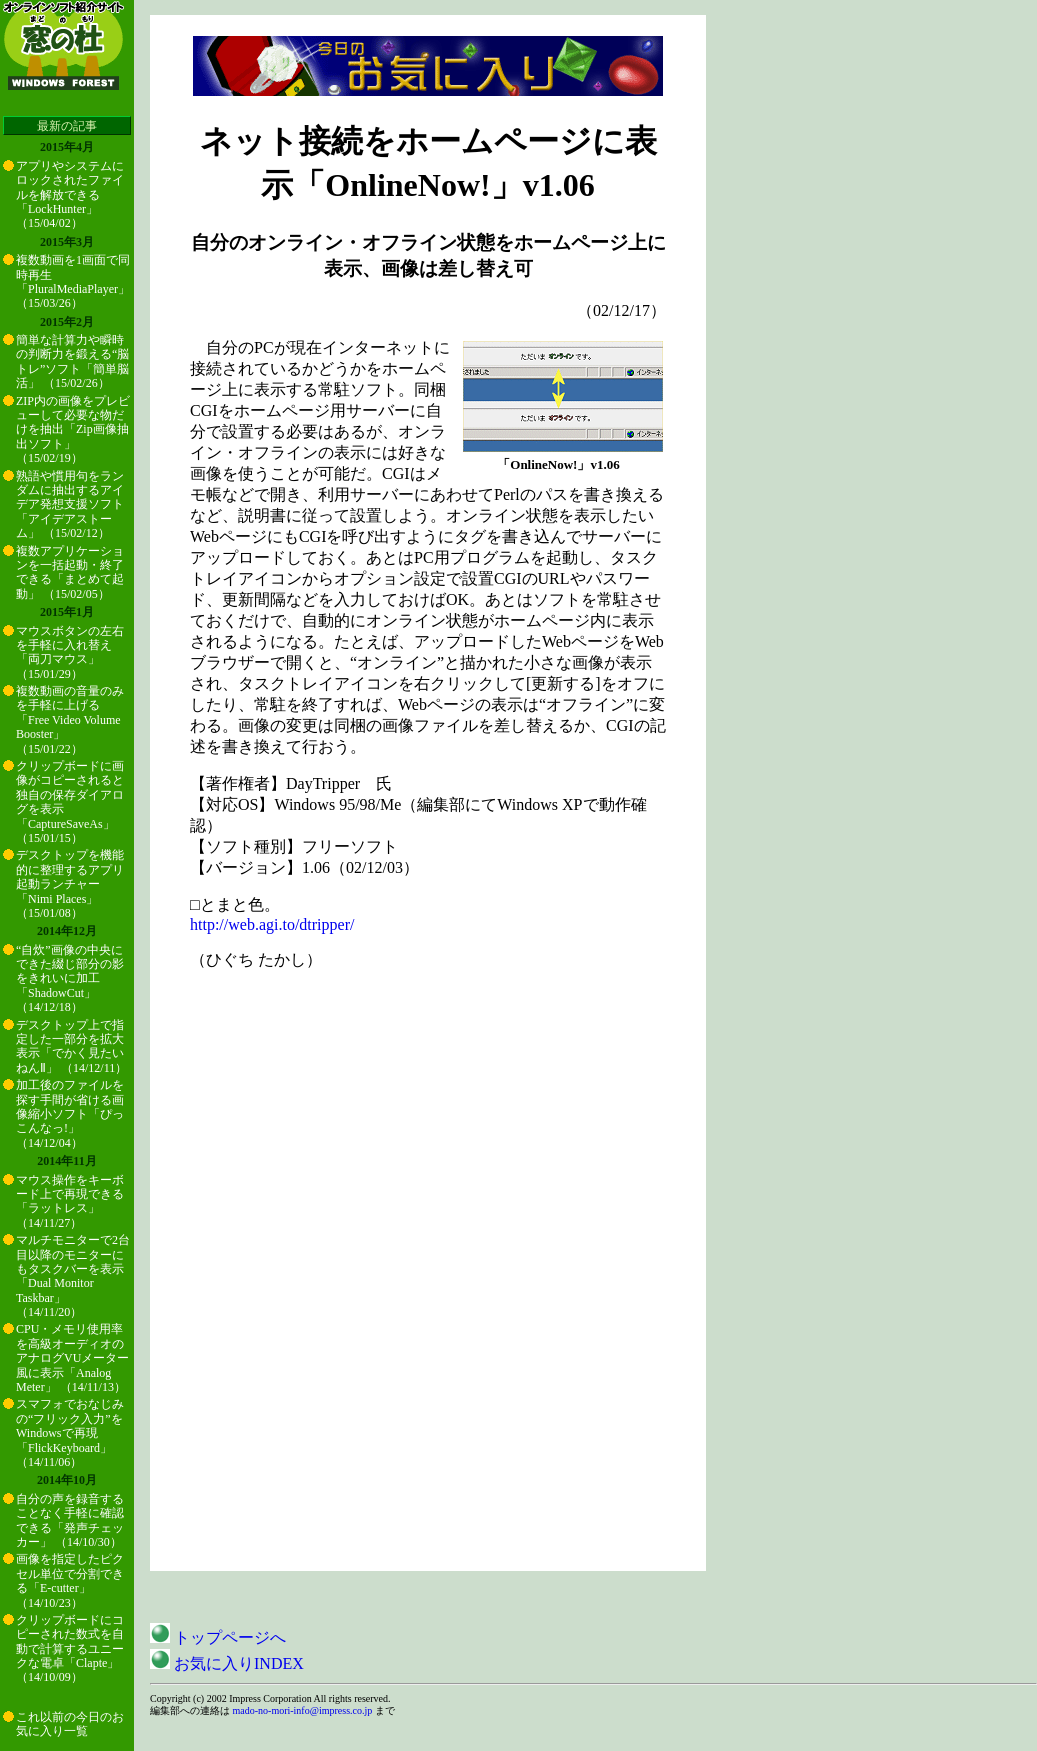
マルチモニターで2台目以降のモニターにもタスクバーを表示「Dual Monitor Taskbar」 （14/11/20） (73, 1276)
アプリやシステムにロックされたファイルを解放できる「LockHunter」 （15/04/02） (70, 195)
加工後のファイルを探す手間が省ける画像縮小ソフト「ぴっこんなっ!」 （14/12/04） (70, 1114)
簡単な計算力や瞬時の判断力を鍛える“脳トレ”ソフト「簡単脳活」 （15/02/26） (72, 361)
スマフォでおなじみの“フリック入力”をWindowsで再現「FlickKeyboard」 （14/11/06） (70, 1433)
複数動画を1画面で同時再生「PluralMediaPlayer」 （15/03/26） (73, 281)
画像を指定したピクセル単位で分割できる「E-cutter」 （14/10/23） (70, 1580)
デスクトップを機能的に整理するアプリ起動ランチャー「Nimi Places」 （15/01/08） (70, 884)
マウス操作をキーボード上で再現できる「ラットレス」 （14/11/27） (70, 1201)
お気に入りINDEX (227, 1663)
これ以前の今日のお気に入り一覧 (70, 1724)
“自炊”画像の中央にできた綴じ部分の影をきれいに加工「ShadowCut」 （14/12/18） (70, 979)
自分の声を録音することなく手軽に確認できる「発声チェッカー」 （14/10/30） (70, 1520)
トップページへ (218, 1637)
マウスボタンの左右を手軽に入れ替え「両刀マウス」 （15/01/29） (70, 652)
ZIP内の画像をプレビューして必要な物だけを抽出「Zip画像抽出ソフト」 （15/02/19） (73, 430)
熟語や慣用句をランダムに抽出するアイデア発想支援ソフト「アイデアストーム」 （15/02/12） (70, 505)
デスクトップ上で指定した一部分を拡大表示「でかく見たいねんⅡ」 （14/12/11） (71, 1046)
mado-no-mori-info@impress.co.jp (303, 1710)
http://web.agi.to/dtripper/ (272, 924)
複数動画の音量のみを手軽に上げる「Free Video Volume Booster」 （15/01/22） (70, 720)
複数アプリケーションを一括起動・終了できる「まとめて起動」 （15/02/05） (70, 572)
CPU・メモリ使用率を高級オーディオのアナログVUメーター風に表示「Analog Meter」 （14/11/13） (72, 1358)
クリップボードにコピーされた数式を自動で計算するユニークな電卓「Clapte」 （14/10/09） (70, 1649)
